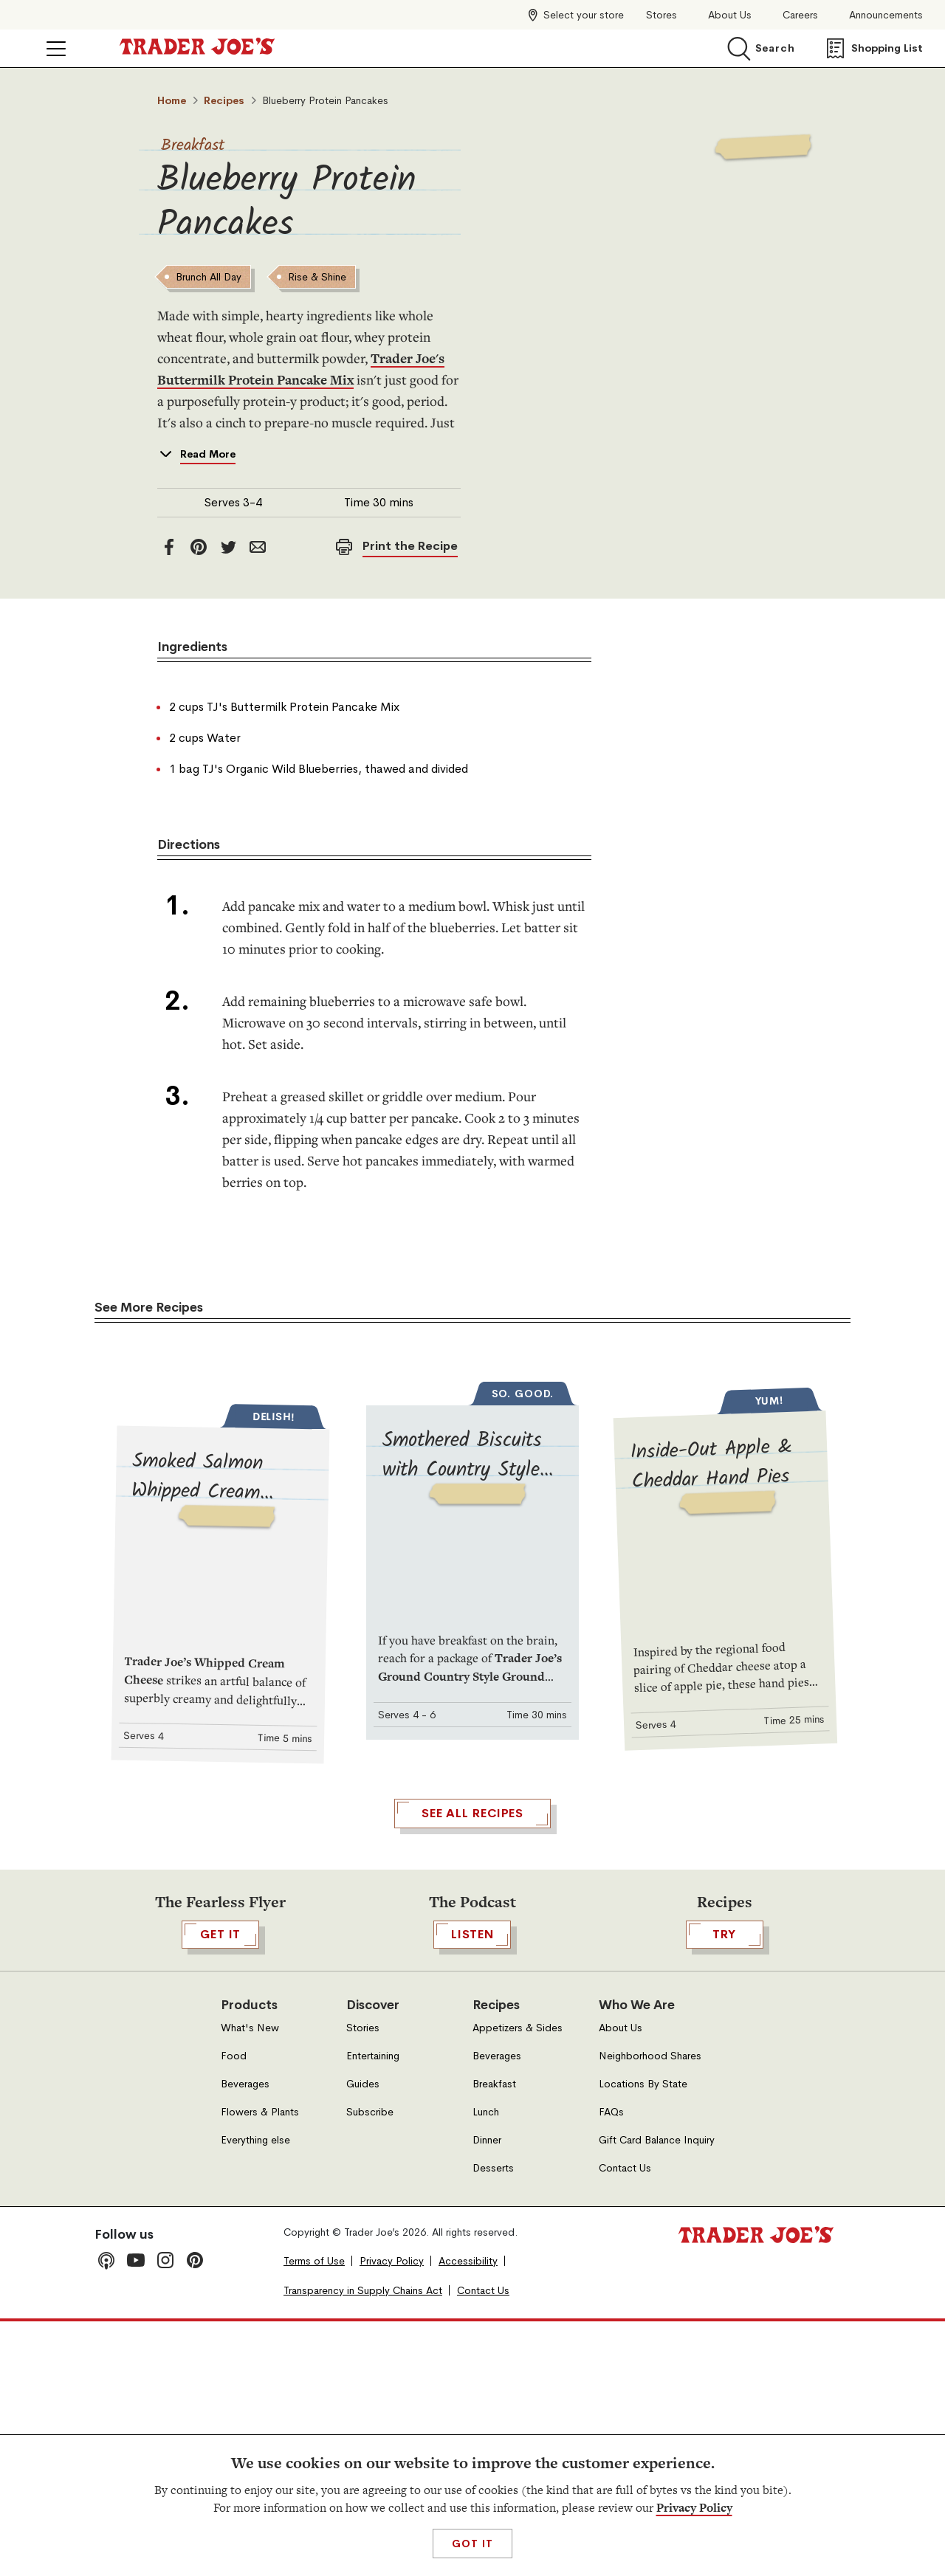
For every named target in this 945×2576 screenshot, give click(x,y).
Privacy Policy (694, 2507)
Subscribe (370, 2366)
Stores (661, 15)
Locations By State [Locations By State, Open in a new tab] (643, 2338)
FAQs (611, 2366)
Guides (362, 2338)
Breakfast (193, 146)
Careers (800, 15)
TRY (724, 2188)
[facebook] (169, 547)
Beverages (245, 2338)
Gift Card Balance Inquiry (657, 2394)
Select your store (583, 14)
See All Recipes (473, 2067)
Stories (362, 2282)
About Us (730, 15)
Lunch (485, 2366)
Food (234, 2310)
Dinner (486, 2394)
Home (171, 100)
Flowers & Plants (260, 2366)
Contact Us (625, 2422)
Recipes (224, 100)
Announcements (886, 15)
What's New (250, 2282)
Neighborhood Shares (650, 2310)
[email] (257, 547)
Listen (472, 2188)
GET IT (220, 2188)
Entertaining (372, 2310)
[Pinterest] (198, 547)
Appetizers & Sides (517, 2282)
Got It (472, 2543)
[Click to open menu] (56, 49)
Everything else (255, 2394)
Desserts (493, 2422)
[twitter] (228, 547)
